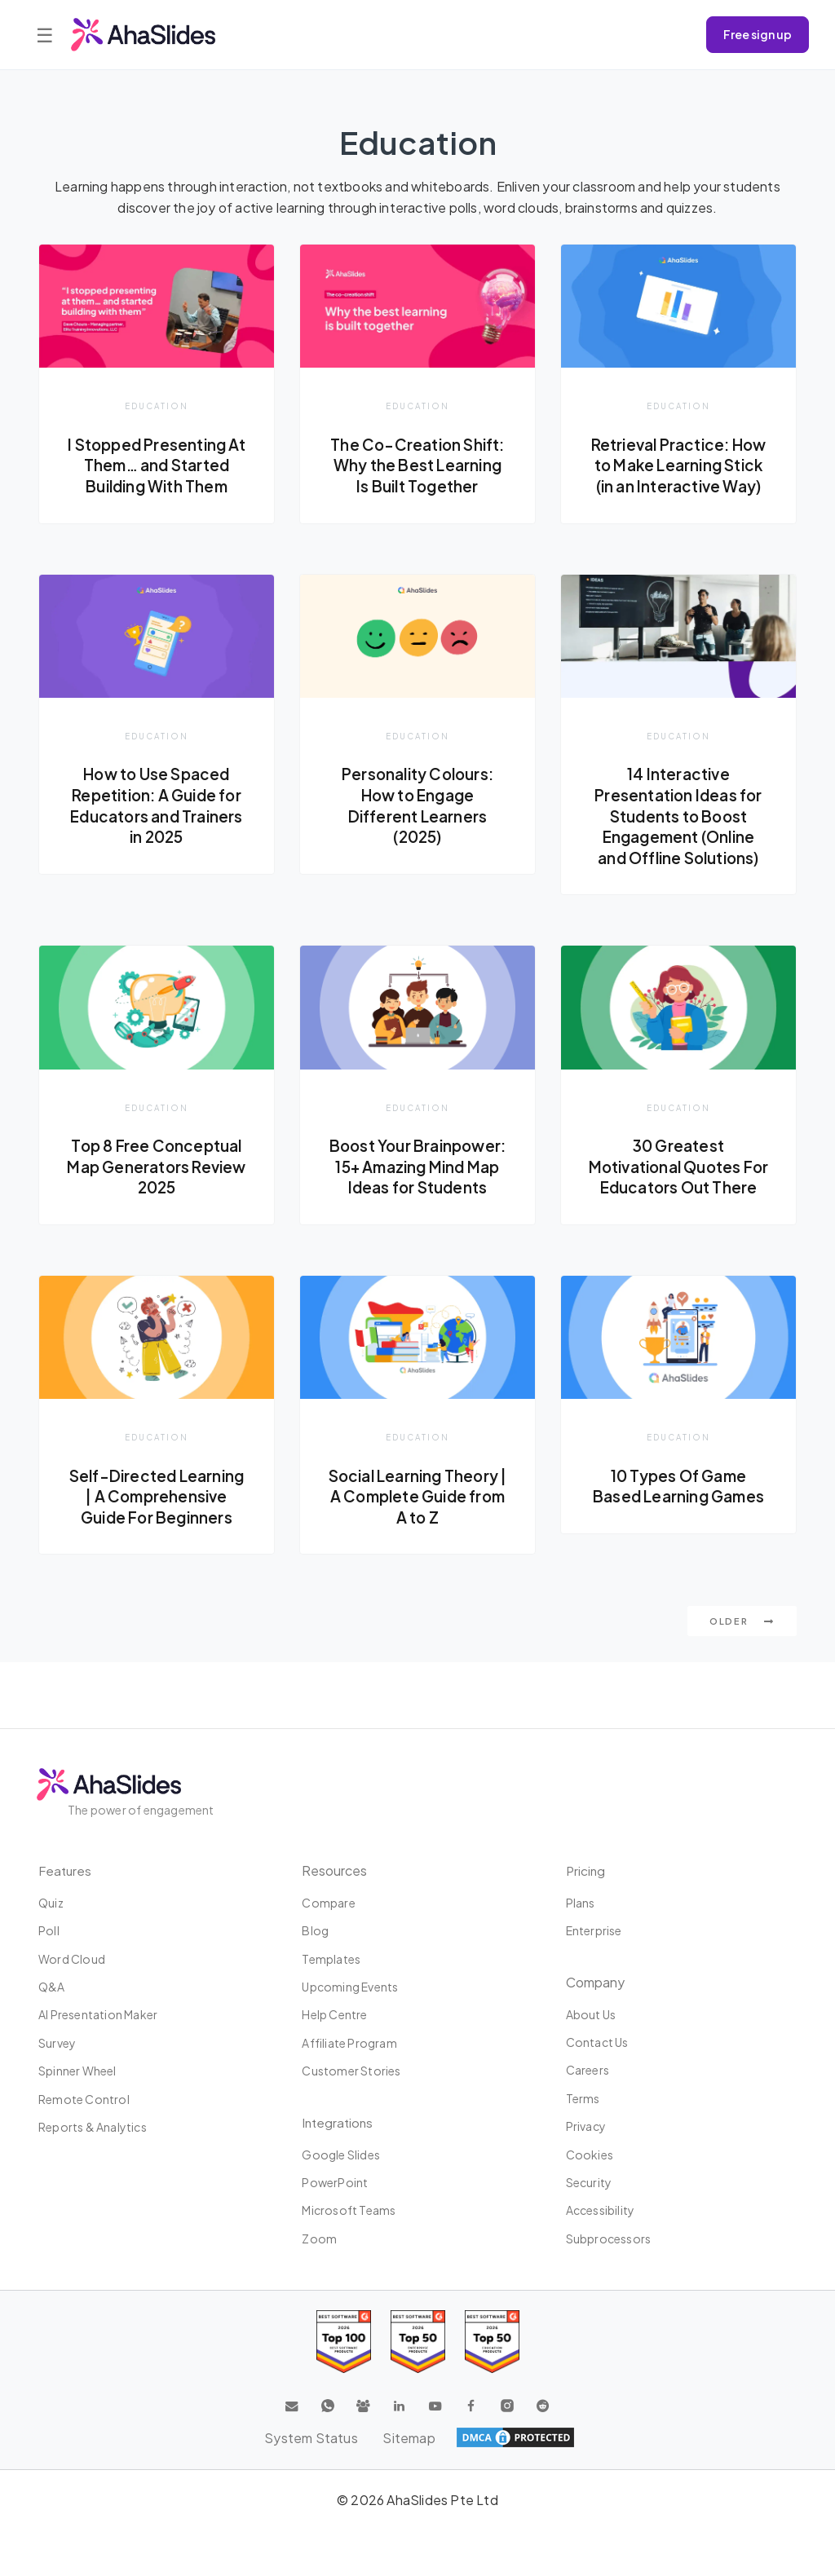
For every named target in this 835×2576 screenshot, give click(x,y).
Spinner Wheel (77, 2071)
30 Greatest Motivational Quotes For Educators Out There (679, 1199)
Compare (328, 1902)
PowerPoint (335, 2183)
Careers (587, 2070)
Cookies (589, 2154)
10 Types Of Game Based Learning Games (678, 1530)
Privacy (586, 2126)
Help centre (334, 2015)
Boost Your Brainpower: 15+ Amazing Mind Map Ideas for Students (417, 1199)
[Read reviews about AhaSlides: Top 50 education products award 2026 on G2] (418, 2342)
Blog (315, 1931)
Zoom (319, 2238)
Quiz (51, 1902)
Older (742, 1687)
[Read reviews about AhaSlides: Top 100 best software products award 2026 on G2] (343, 2342)
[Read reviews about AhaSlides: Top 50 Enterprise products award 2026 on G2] (492, 2342)
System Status (310, 2437)
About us (591, 2014)
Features (66, 1870)
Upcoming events (350, 1987)
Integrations (339, 2122)
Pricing (586, 1870)
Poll (49, 1931)
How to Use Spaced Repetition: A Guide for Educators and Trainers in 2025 (157, 827)
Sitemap (409, 2437)
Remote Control (84, 2099)
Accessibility (600, 2210)
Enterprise (594, 1931)
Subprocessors (609, 2238)
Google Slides (341, 2154)
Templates (331, 1959)
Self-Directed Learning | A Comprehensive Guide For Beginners (157, 1551)
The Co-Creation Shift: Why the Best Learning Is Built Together (417, 465)
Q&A (51, 1987)
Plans (580, 1902)
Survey (57, 2043)
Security (589, 2183)
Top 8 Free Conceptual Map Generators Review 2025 (156, 1189)
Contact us (597, 2043)
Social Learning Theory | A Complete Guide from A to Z (417, 1540)
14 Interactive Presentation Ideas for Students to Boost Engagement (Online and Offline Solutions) (678, 837)
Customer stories (351, 2071)
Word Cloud (71, 1959)
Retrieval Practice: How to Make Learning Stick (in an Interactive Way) (678, 475)
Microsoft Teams (348, 2210)
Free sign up (757, 34)
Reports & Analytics (92, 2127)
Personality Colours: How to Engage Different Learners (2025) (417, 827)
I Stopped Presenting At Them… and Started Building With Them (156, 465)
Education (156, 405)
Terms (583, 2098)
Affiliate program (349, 2043)
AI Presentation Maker (97, 2015)
